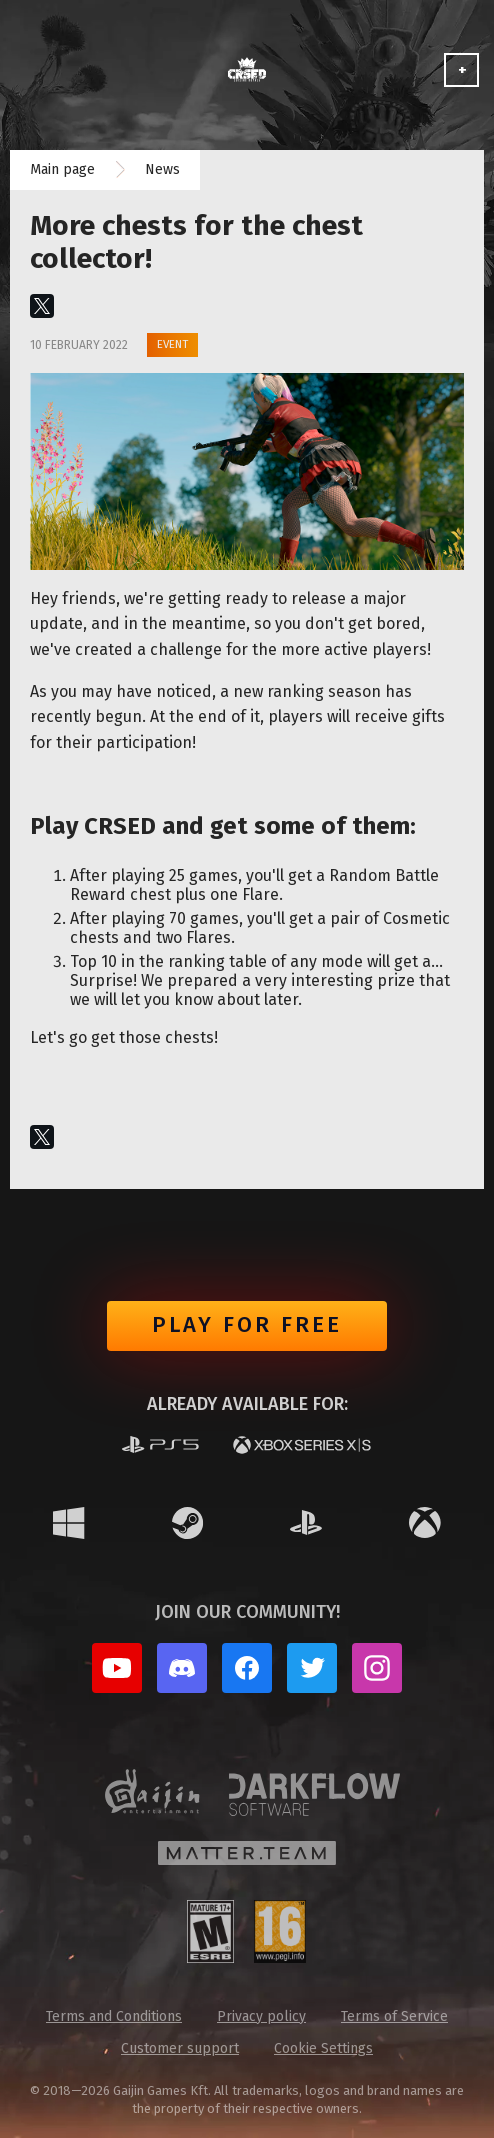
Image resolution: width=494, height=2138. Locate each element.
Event (172, 344)
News (162, 169)
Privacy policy (261, 2016)
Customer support (180, 2048)
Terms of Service (394, 2016)
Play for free (247, 1324)
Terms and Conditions (114, 2016)
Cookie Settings (323, 2048)
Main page (62, 169)
